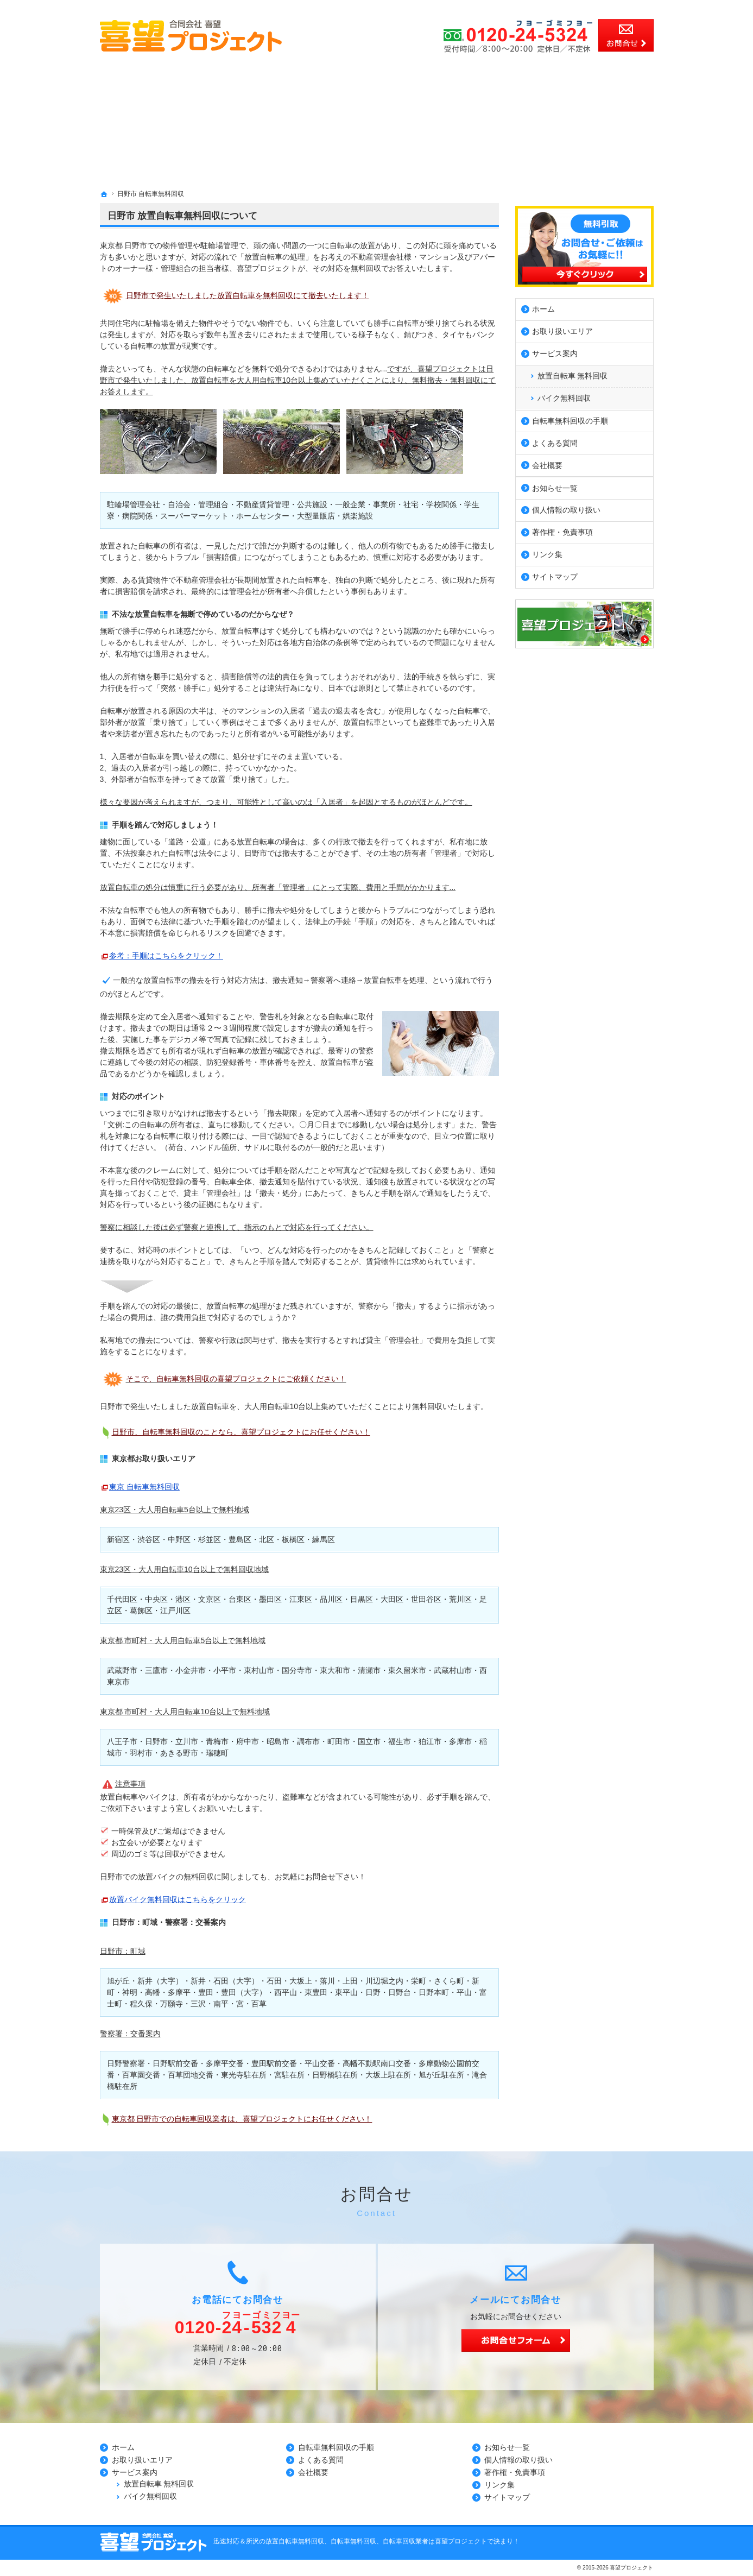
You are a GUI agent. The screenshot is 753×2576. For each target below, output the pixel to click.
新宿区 (118, 1539)
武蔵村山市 (453, 1670)
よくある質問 (555, 439)
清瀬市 (369, 1670)
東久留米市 (407, 1670)
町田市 (338, 1741)
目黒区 (361, 1599)
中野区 (179, 1539)
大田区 (392, 1599)
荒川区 (460, 1599)
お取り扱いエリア (562, 328)
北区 (266, 1539)
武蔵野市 (122, 1670)
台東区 (240, 1599)
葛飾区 (141, 1610)
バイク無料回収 (564, 394)
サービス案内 (555, 350)
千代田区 (122, 1599)
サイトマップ (555, 574)
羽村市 (141, 1752)
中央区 (156, 1599)
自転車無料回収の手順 (570, 417)
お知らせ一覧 (555, 485)
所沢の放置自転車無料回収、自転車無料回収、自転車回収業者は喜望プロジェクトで (369, 2541)
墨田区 (270, 1599)
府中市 (247, 1741)
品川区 (331, 1599)
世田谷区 (426, 1599)
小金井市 (190, 1670)
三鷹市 (156, 1670)
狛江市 (430, 1741)
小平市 (224, 1670)
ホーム (543, 306)
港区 (183, 1599)
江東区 (300, 1599)
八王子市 (122, 1741)
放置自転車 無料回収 (572, 372)
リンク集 (547, 551)
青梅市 (217, 1741)
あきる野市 (179, 1752)
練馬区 (323, 1539)
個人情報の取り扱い (566, 507)
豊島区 (240, 1539)
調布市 (308, 1741)
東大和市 (335, 1670)
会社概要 (547, 462)
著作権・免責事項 (562, 529)
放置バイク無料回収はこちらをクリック (177, 1899)
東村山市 (259, 1670)
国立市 (369, 1741)
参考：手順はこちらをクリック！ (166, 955)
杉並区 (209, 1539)
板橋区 (293, 1539)
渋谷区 (148, 1539)
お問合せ (626, 35)
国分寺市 (297, 1670)
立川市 (186, 1741)
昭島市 (278, 1741)
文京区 (209, 1599)
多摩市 (460, 1741)
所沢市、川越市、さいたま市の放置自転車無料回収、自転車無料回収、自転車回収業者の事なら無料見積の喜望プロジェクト (282, 5)
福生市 (399, 1741)
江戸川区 (175, 1610)
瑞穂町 (217, 1752)
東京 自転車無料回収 (144, 1486)
